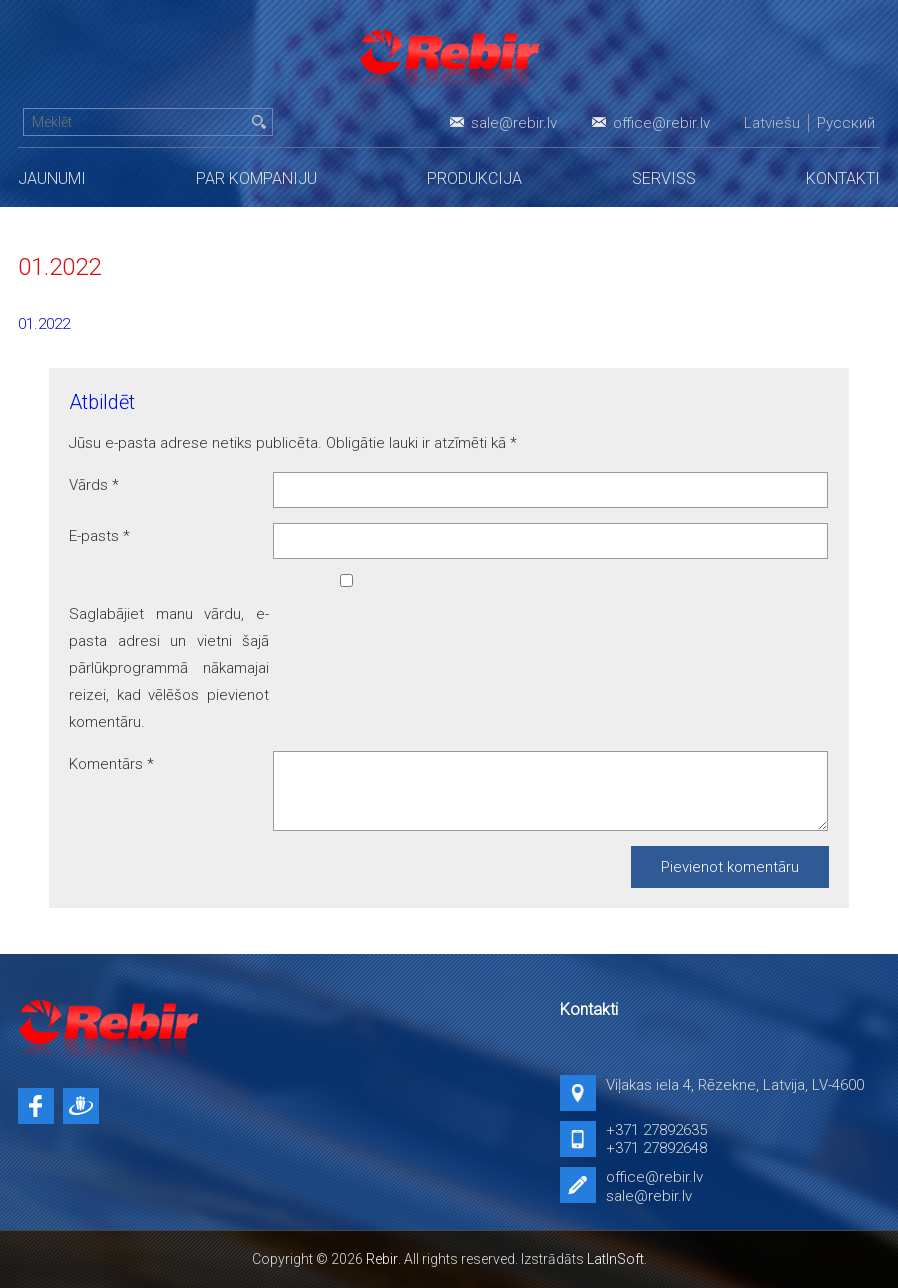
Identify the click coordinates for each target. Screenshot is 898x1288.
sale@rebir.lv (514, 123)
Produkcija (474, 178)
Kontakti (843, 178)
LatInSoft (615, 1259)
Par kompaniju (256, 178)
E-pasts (99, 536)
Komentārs (111, 764)
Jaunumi (52, 178)
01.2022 (44, 324)
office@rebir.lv (661, 123)
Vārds (94, 485)
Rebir (382, 1259)
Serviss (664, 178)
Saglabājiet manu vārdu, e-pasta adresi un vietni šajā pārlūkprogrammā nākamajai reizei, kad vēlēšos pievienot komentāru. (169, 668)
